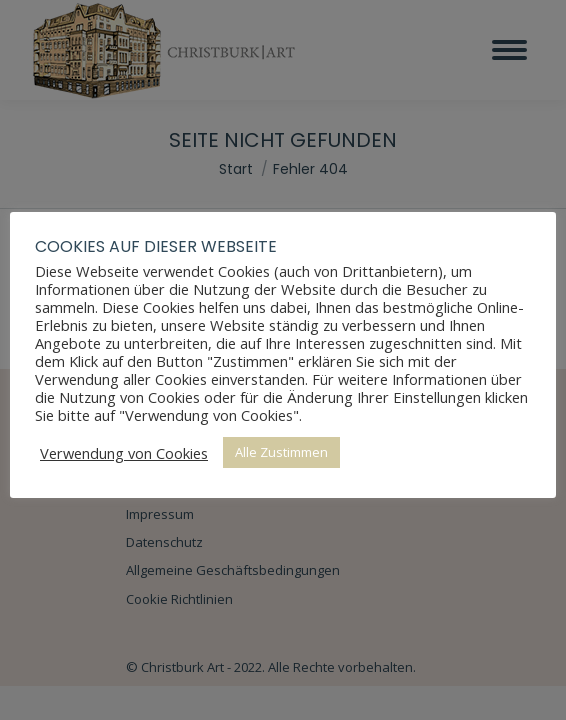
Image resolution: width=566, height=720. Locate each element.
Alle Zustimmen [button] (281, 452)
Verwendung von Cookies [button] (124, 453)
